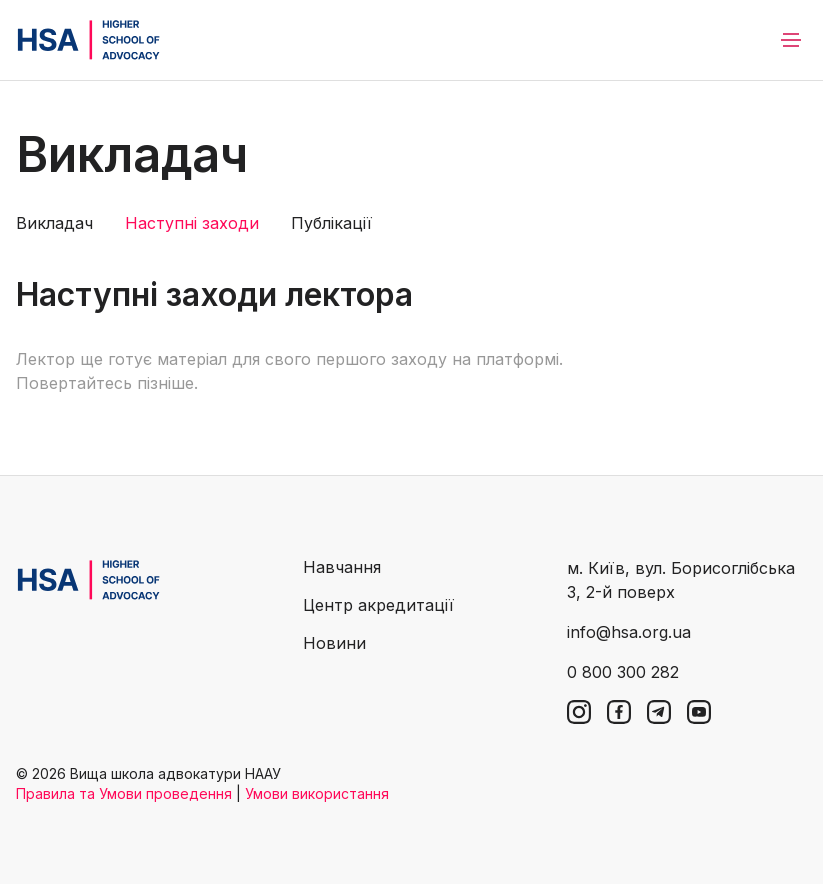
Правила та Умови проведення (124, 793)
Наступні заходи (192, 223)
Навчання (342, 567)
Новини (334, 643)
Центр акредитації (378, 605)
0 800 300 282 (623, 672)
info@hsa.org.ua (629, 632)
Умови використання (317, 793)
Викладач (54, 223)
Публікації (331, 223)
